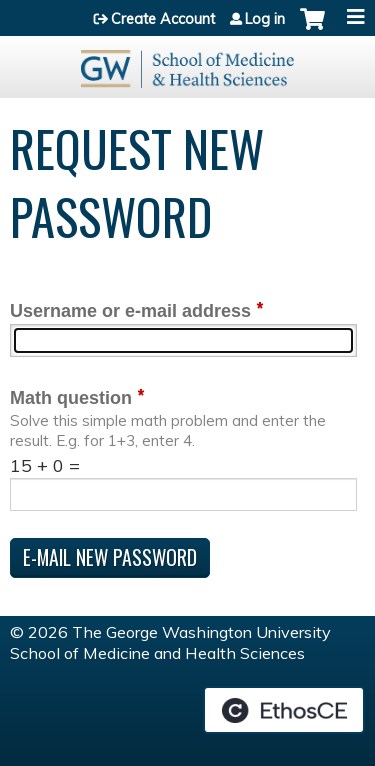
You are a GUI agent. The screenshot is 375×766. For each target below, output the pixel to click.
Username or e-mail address (130, 311)
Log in (265, 19)
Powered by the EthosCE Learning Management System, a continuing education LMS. (284, 710)
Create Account (163, 19)
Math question (71, 398)
